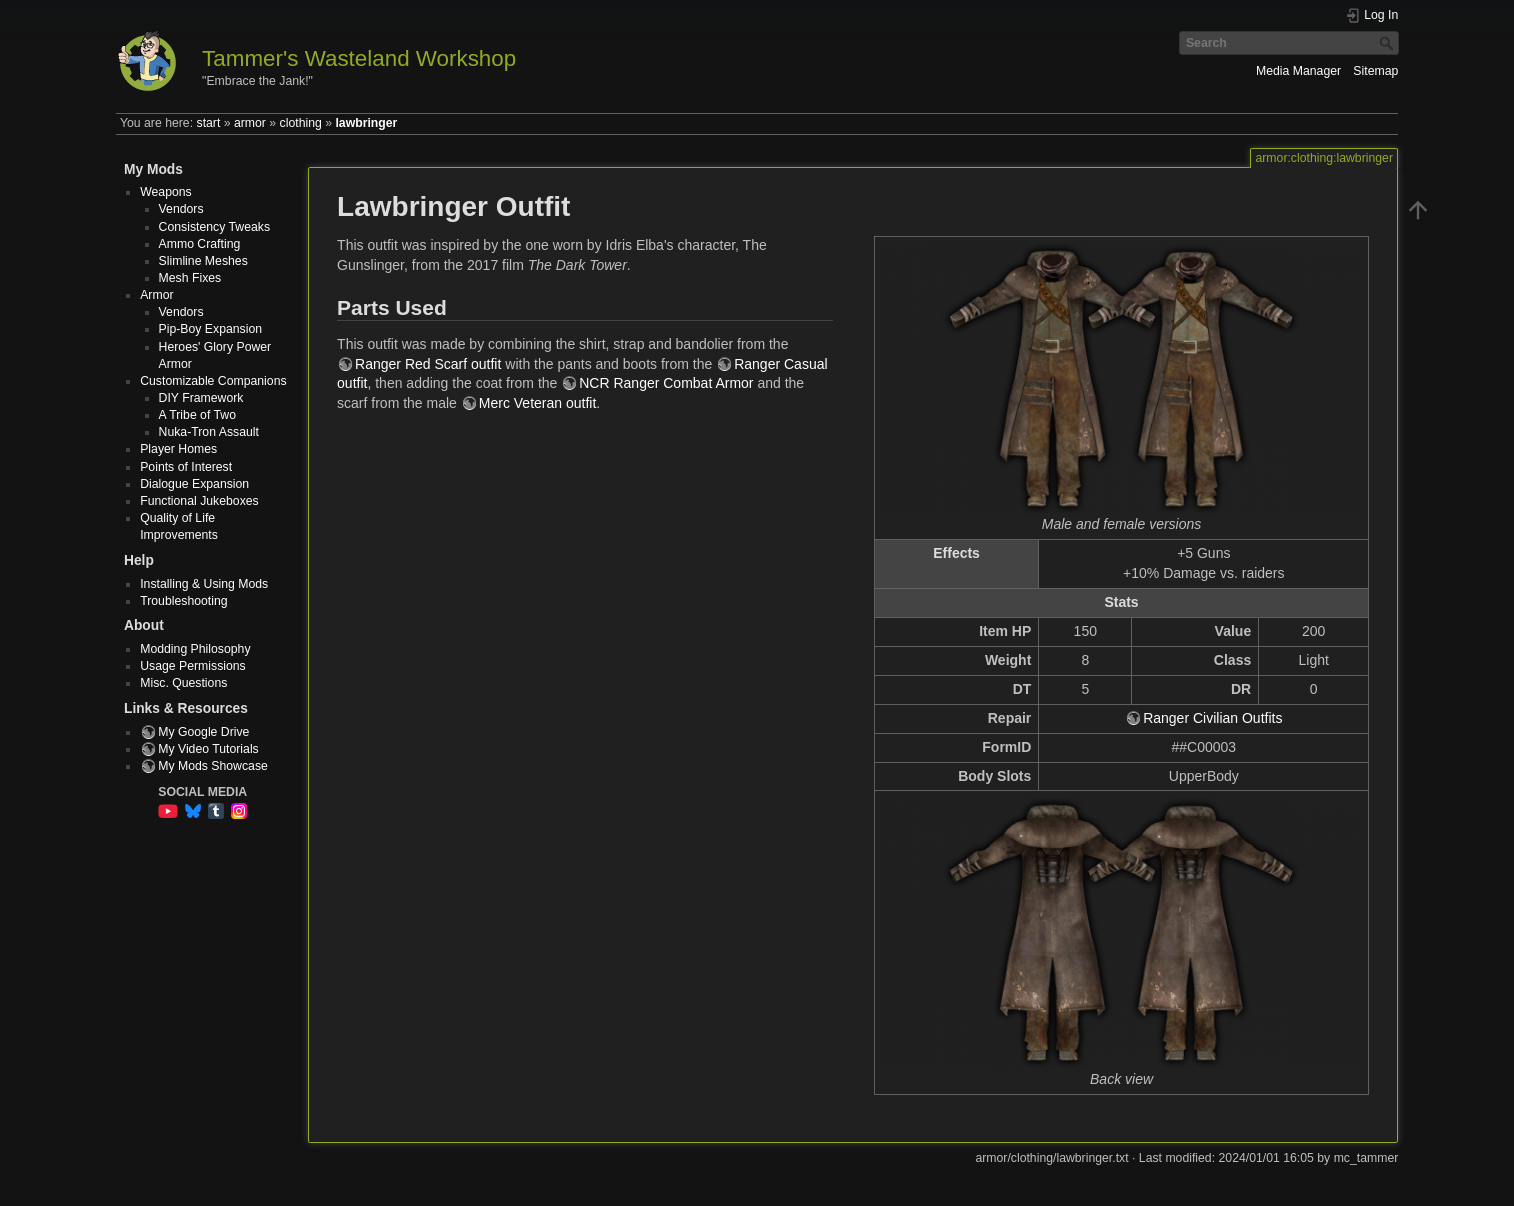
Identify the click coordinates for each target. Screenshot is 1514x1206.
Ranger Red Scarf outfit (428, 364)
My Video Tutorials (208, 749)
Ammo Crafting (200, 244)
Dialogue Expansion (194, 484)
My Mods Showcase (213, 766)
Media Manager (1298, 71)
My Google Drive (203, 732)
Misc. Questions (183, 683)
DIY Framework (201, 398)
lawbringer (366, 123)
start (209, 123)
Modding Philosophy (195, 649)
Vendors (181, 209)
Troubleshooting (183, 601)
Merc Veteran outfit (538, 403)
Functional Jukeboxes (199, 501)
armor (250, 123)
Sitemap (1375, 71)
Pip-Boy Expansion (211, 329)
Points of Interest (186, 467)
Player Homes (178, 449)
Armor (156, 295)
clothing (301, 123)
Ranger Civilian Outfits (1212, 718)
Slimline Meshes (203, 261)
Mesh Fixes (190, 278)
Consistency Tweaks (214, 227)
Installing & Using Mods (204, 584)
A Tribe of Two (197, 415)
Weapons (166, 192)
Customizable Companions (213, 381)
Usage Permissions (193, 666)
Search (1388, 43)
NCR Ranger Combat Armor (666, 383)
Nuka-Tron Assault (209, 432)
